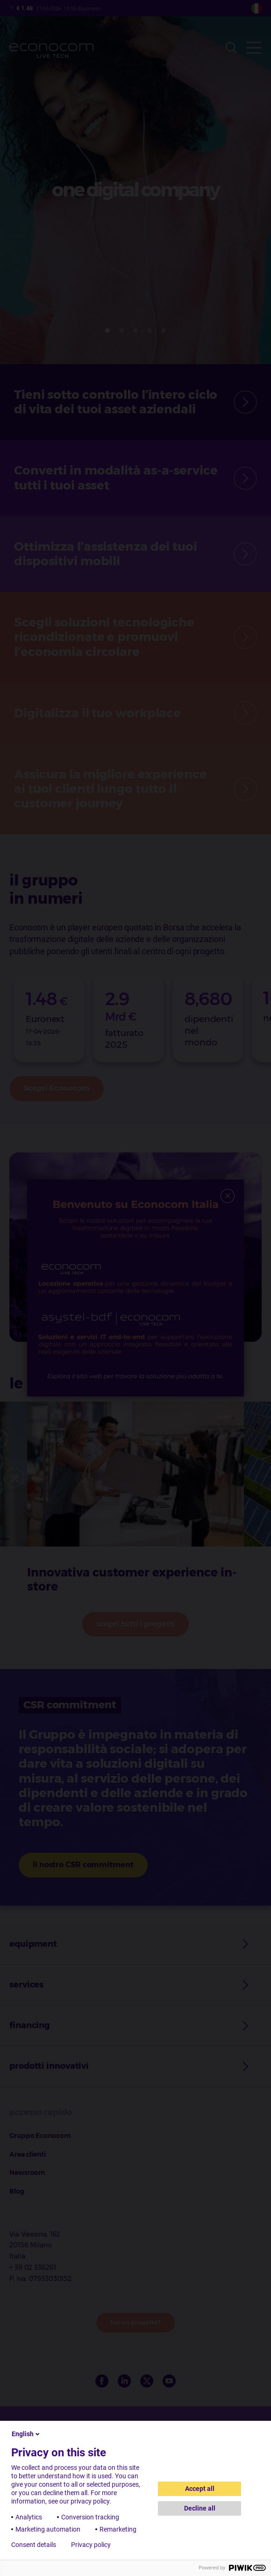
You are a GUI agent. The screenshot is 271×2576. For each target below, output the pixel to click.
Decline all (199, 2508)
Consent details (33, 2544)
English (26, 2434)
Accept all (199, 2488)
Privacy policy (91, 2544)
